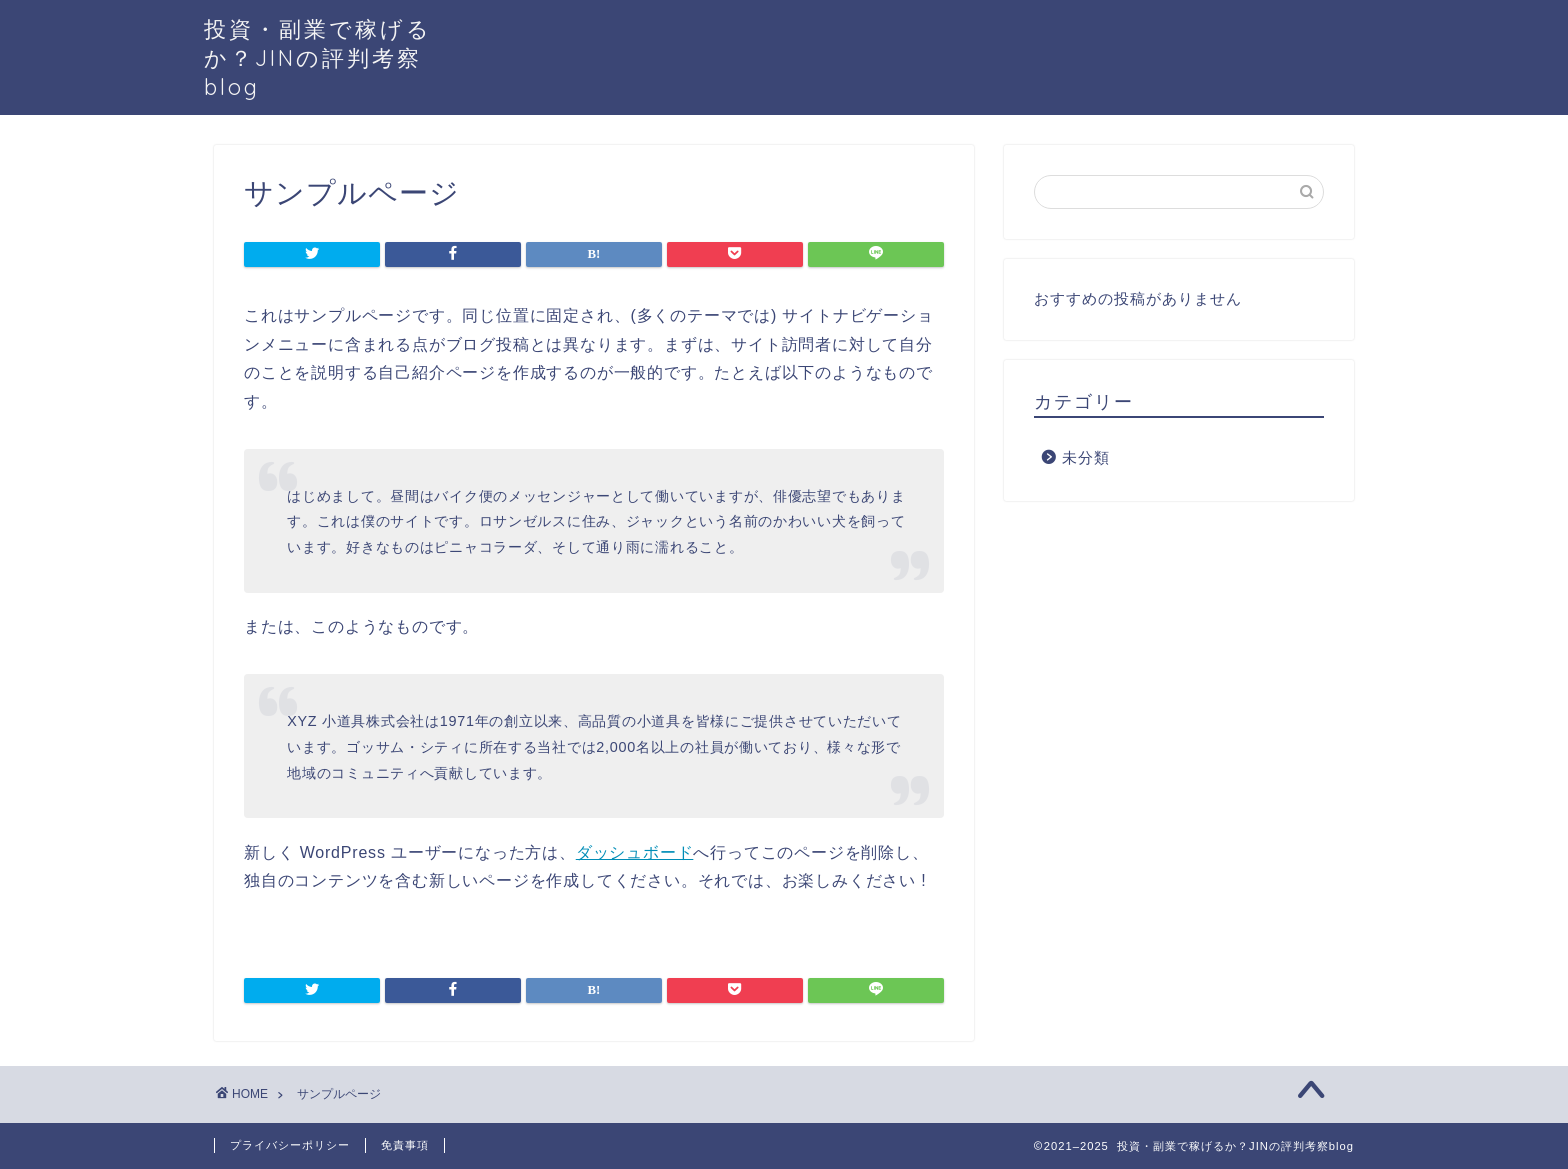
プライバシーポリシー (290, 1145)
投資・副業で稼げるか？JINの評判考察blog (318, 57)
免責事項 (405, 1145)
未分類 (1086, 457)
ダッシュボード (635, 852)
